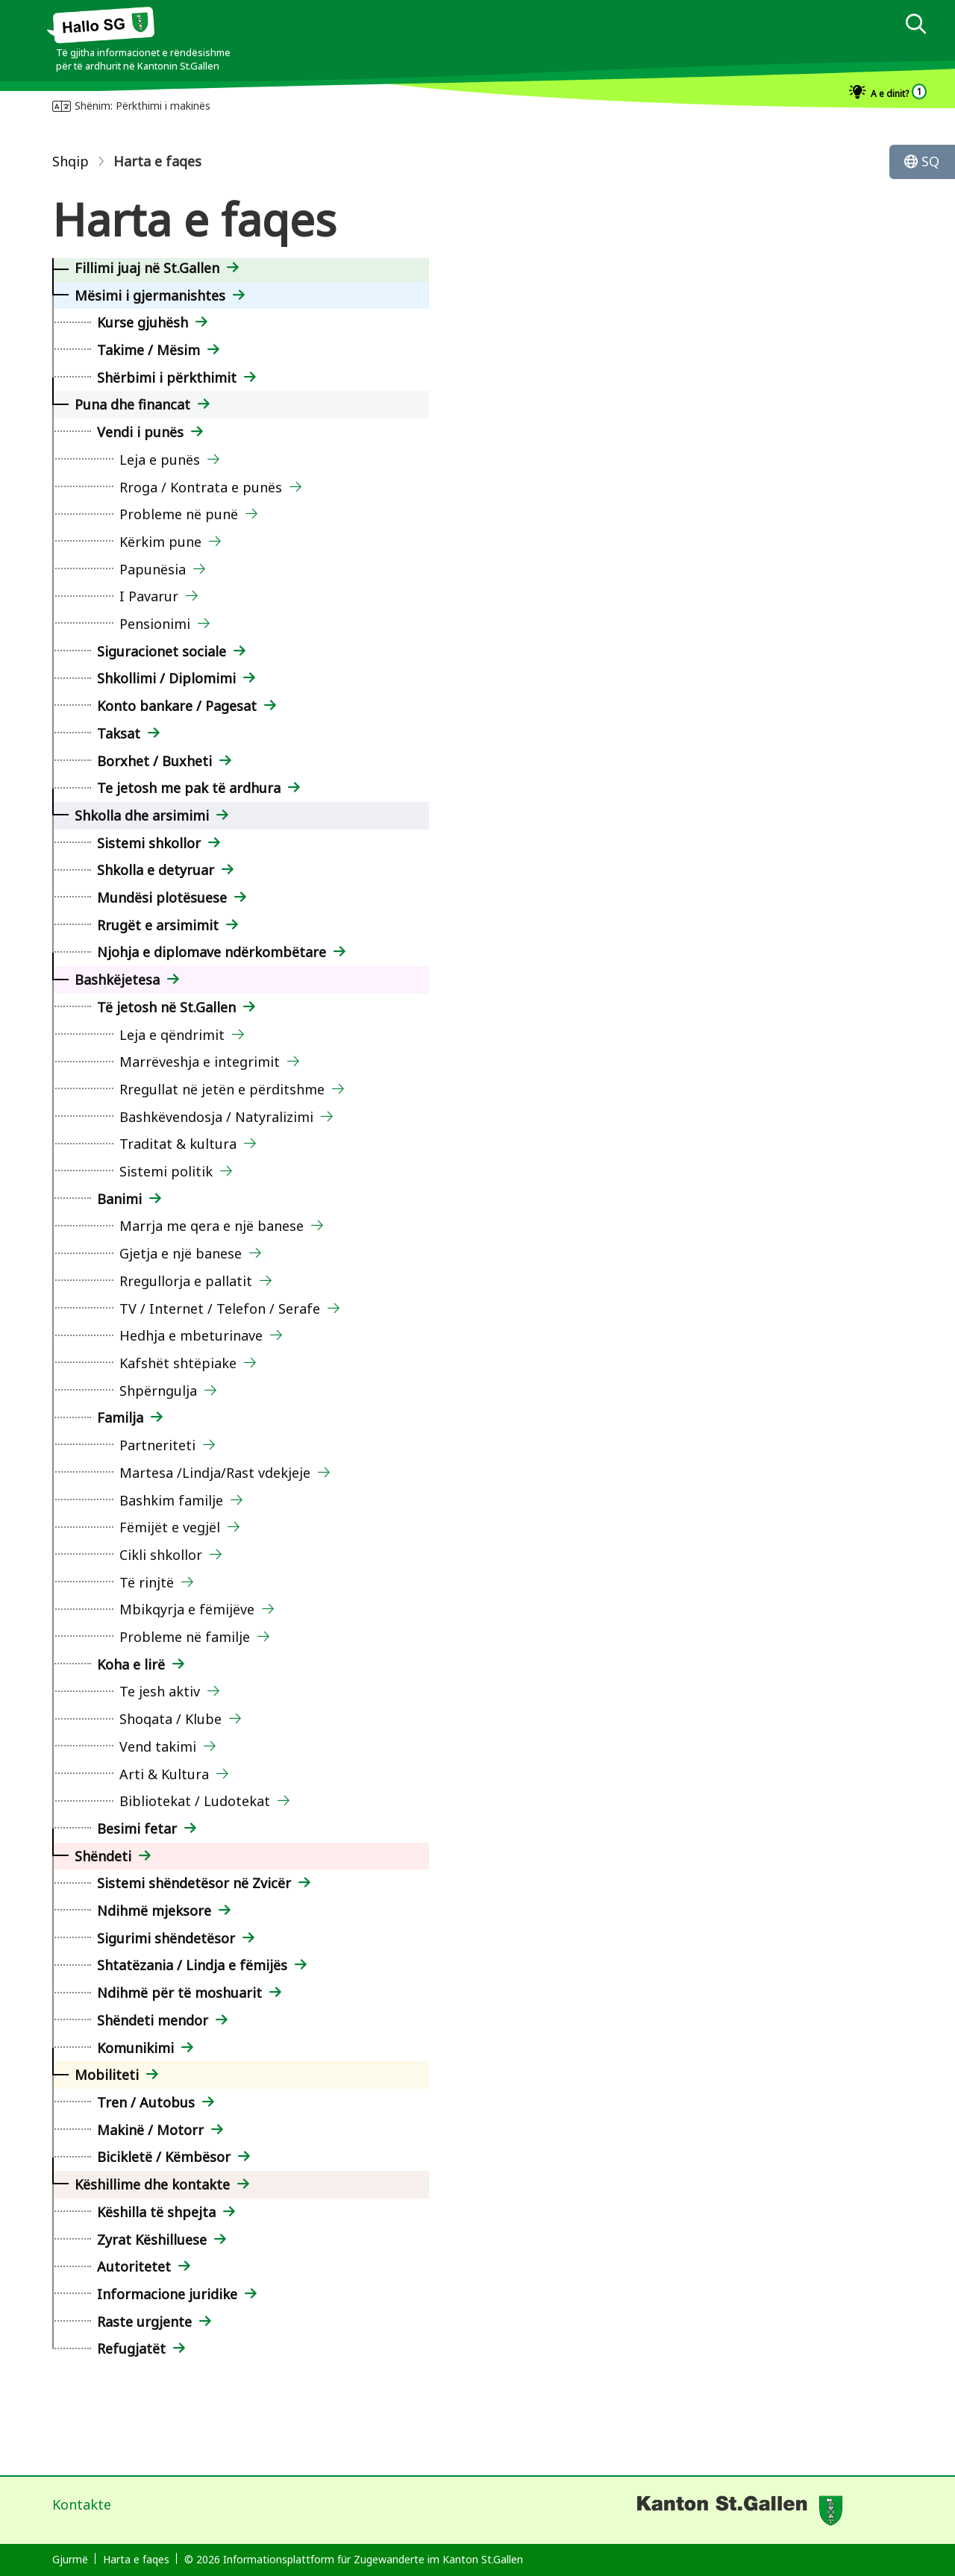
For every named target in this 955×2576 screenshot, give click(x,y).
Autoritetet (134, 2266)
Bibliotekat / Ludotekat (194, 1801)
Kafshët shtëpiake (178, 1363)
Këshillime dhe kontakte (152, 2184)
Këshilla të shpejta (156, 2212)
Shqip (70, 161)
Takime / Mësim (148, 350)
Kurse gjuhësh (142, 322)
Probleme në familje (184, 1637)
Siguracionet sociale (161, 651)
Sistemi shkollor (149, 843)
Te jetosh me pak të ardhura (189, 788)
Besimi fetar (137, 1828)
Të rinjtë (146, 1582)
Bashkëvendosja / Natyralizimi (216, 1117)
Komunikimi (135, 2048)
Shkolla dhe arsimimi (142, 815)
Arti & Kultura (164, 1774)
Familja (120, 1417)
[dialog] (915, 26)
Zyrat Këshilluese (152, 2239)
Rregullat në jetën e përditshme (222, 1089)
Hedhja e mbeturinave (191, 1335)
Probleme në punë (178, 514)
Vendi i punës (140, 432)
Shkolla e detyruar (155, 870)
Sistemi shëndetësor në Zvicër (194, 1883)
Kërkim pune (160, 542)
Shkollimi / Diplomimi (166, 678)
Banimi (119, 1199)
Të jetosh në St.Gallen (166, 1007)
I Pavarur (148, 596)
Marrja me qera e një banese (211, 1226)
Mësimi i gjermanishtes (150, 295)
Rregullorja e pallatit (185, 1281)
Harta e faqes (136, 2559)
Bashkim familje (171, 1500)
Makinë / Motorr (150, 2130)
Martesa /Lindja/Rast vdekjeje (214, 1473)
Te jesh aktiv (159, 1691)
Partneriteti (157, 1445)
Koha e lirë (131, 1664)
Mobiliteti (107, 2075)
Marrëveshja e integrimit (199, 1062)
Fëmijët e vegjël (169, 1527)
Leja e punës (159, 459)
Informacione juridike (167, 2294)
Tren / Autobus (146, 2102)
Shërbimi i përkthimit (167, 377)
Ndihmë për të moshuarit (179, 1993)
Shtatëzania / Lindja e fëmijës (192, 1965)
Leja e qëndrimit (172, 1035)
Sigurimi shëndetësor (166, 1938)
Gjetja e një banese (180, 1253)
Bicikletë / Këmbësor (164, 2157)
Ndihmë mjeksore (154, 1911)
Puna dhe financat (132, 404)
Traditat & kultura (178, 1144)
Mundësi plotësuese (162, 897)
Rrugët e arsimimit (158, 925)
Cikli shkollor (160, 1555)
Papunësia (152, 569)
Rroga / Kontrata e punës (200, 487)
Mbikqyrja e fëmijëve (186, 1609)
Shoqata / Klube (170, 1719)
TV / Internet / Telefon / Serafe (219, 1308)
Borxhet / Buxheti (154, 761)
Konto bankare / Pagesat (177, 706)
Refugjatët (131, 2348)
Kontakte (81, 2504)
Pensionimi (154, 624)
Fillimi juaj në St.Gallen (147, 268)
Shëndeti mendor (152, 2020)
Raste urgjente (144, 2322)
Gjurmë (70, 2559)
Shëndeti (103, 1856)
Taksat (118, 733)
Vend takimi (157, 1746)
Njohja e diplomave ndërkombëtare (211, 952)
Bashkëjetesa (117, 979)
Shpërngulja (158, 1391)
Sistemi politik (166, 1171)
